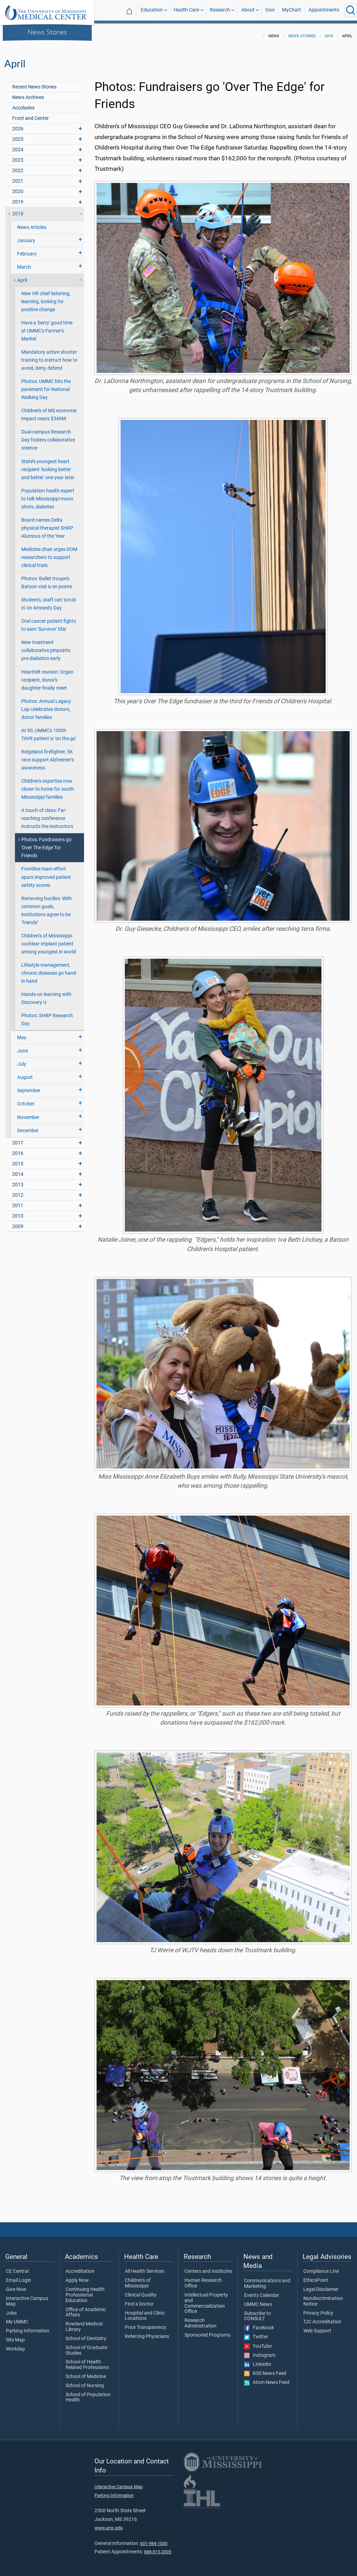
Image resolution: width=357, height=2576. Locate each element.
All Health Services (144, 2267)
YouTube (258, 2342)
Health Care (186, 10)
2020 (17, 187)
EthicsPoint (315, 2276)
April (22, 276)
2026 (17, 125)
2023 (17, 156)
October (26, 1100)
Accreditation (80, 2267)
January (26, 236)
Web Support (317, 2327)
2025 (17, 135)
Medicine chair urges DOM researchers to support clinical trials (49, 553)
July (21, 1060)
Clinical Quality (141, 2291)
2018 (329, 32)
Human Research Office (203, 2279)
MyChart (291, 10)
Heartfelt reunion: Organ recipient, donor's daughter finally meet (47, 676)
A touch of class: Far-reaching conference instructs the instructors (47, 814)
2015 (17, 1160)
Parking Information (28, 2327)
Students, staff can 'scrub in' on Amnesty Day (48, 600)
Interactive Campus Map (27, 2297)
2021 (17, 177)
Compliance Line (321, 2267)
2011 (17, 1201)
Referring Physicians (147, 2332)
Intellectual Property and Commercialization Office (206, 2299)
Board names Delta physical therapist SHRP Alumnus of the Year (47, 524)
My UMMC (17, 2318)
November (28, 1113)
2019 (17, 198)
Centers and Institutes (208, 2267)
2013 (17, 1180)
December (28, 1126)
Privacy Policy (318, 2309)
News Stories (47, 32)
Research (220, 10)
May (21, 1033)
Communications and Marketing (267, 2279)
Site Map (15, 2336)
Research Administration (200, 2319)
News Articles (31, 223)
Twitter (256, 2333)
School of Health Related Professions (87, 2360)
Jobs (11, 2309)
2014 (17, 1170)
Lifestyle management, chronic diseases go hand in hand (48, 969)
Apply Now (77, 2276)
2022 (17, 166)
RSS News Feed (265, 2369)
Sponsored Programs (207, 2331)
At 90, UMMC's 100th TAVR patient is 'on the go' (48, 730)
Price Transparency (145, 2323)
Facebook (259, 2323)
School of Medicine (86, 2372)
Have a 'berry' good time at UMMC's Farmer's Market (47, 327)
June (22, 1047)
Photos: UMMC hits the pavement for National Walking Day (46, 385)
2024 (17, 145)
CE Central (17, 2267)
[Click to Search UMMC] (350, 10)
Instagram (259, 2351)
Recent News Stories (34, 83)
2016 (17, 1149)
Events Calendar (261, 2291)
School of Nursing (85, 2381)
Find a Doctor (139, 2300)
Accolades (23, 104)
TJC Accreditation (322, 2318)
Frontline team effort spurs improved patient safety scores (46, 873)
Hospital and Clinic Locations (145, 2311)
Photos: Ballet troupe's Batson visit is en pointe (46, 578)
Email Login (18, 2276)
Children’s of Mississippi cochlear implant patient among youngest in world (48, 940)
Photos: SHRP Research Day (47, 1015)
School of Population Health (88, 2393)
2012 (17, 1191)
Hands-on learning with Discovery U (46, 994)
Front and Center (30, 114)
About (248, 10)
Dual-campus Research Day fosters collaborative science (48, 436)
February (27, 250)
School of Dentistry (86, 2334)
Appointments (324, 10)
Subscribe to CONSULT (257, 2312)
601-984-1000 (153, 2539)
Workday (15, 2345)
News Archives (28, 93)
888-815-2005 (157, 2547)
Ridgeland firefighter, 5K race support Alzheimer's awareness (47, 756)
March (24, 263)
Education (152, 10)
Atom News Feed (266, 2378)
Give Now (16, 2285)
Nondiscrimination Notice (323, 2297)
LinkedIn (257, 2360)
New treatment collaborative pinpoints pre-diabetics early (45, 646)
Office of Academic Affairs (86, 2308)
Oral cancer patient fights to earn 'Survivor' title (48, 621)
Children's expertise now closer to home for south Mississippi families (47, 785)
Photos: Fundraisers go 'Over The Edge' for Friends (46, 843)
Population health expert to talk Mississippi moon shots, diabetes (47, 495)
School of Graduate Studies (86, 2346)
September (28, 1086)
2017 (17, 1139)
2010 (17, 1212)
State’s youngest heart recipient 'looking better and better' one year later (48, 465)
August (25, 1073)
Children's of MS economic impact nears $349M (49, 410)
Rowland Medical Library (84, 2322)
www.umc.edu (108, 2523)
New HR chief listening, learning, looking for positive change (45, 297)
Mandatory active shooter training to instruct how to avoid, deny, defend (49, 356)
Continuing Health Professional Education (85, 2291)
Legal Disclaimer (321, 2285)
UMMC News (258, 2300)
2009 (17, 1222)
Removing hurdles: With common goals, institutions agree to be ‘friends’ (46, 906)
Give (270, 10)
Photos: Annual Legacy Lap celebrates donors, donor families (46, 705)
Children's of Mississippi (138, 2279)
